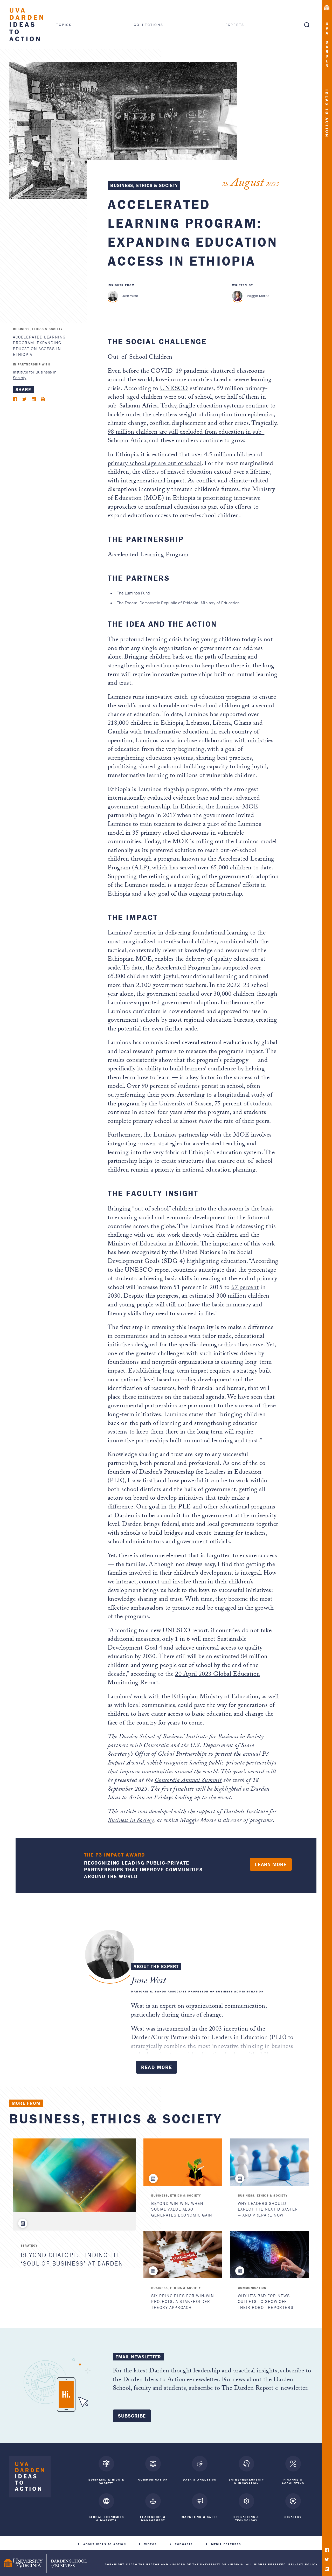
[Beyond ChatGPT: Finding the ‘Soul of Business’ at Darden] (74, 2175)
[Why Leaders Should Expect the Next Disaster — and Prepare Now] (269, 2162)
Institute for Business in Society (34, 374)
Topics (64, 24)
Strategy (29, 2245)
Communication (252, 2288)
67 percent (245, 1288)
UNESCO (174, 389)
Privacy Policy (303, 2561)
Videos (150, 2541)
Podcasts (184, 2541)
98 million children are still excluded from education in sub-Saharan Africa (186, 437)
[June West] (113, 296)
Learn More (271, 1864)
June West (130, 295)
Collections (148, 24)
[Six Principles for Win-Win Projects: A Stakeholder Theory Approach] (182, 2254)
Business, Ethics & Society (144, 185)
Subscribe (132, 2416)
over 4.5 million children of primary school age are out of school (185, 459)
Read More (156, 2067)
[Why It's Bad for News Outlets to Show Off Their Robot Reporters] (269, 2254)
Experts (235, 24)
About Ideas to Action (104, 2541)
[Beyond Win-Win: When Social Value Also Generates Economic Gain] (182, 2162)
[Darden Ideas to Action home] (30, 2478)
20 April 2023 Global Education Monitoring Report (184, 1679)
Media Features (226, 2541)
